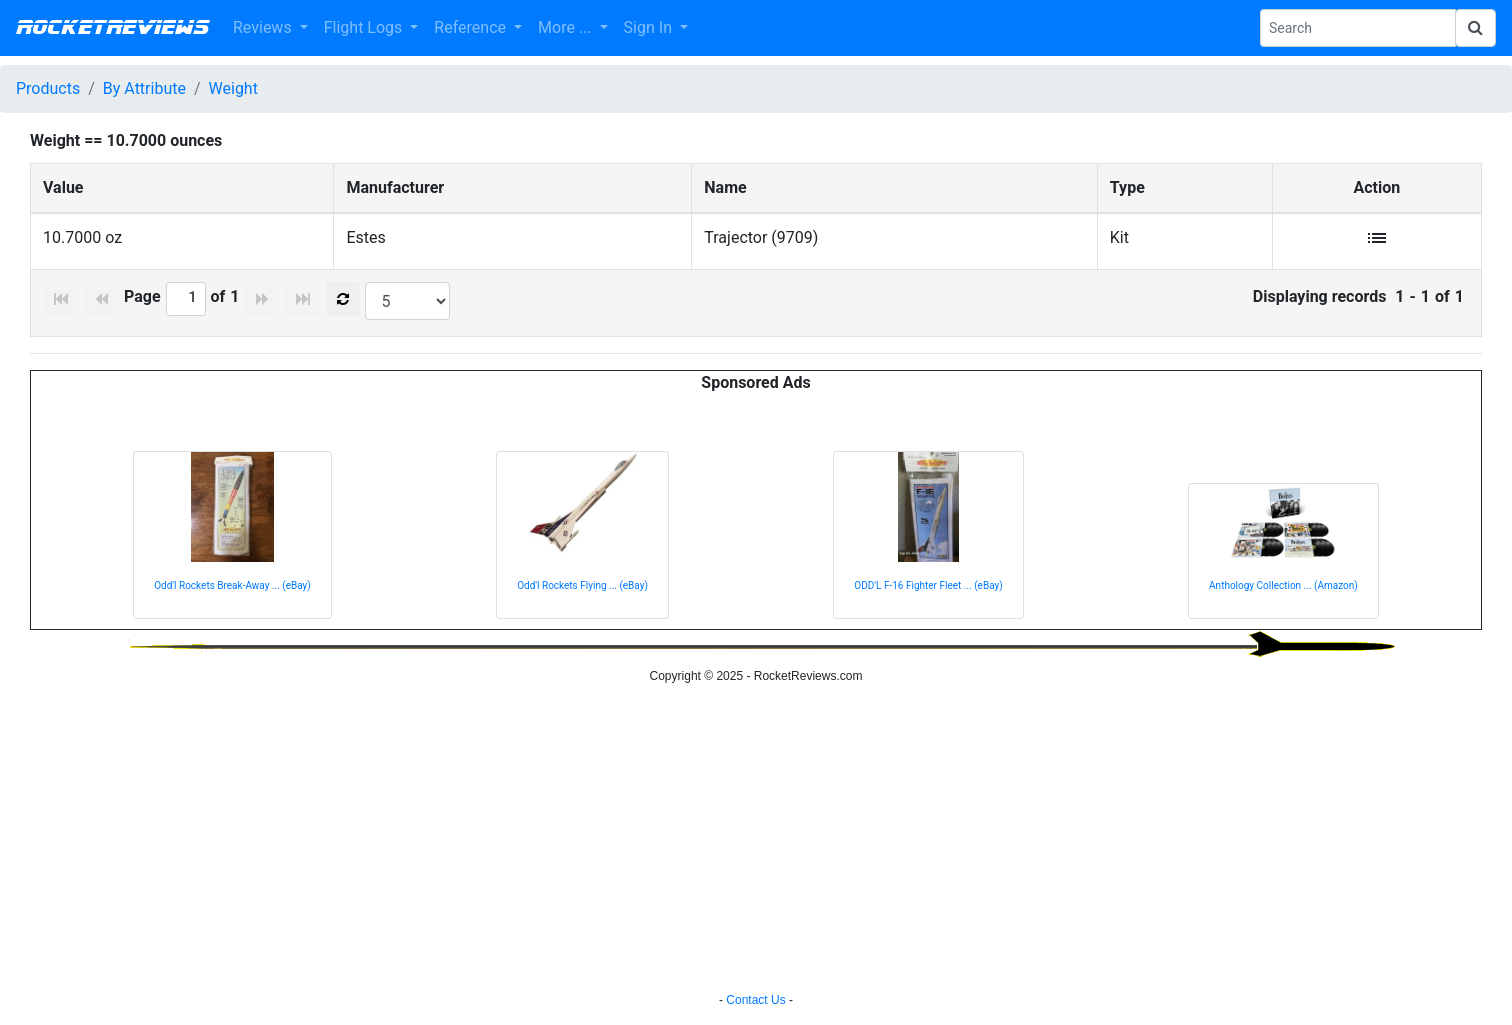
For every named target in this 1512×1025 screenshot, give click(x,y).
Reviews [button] (264, 27)
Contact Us (755, 1000)
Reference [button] (472, 27)
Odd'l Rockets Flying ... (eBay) (582, 585)
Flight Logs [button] (365, 27)
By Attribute (144, 88)
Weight (233, 88)
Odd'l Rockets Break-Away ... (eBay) (232, 585)
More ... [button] (566, 27)
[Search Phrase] (1358, 28)
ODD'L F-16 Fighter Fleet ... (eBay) (928, 585)
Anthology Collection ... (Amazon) (1283, 585)
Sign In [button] (650, 27)
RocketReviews (112, 28)
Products (48, 88)
